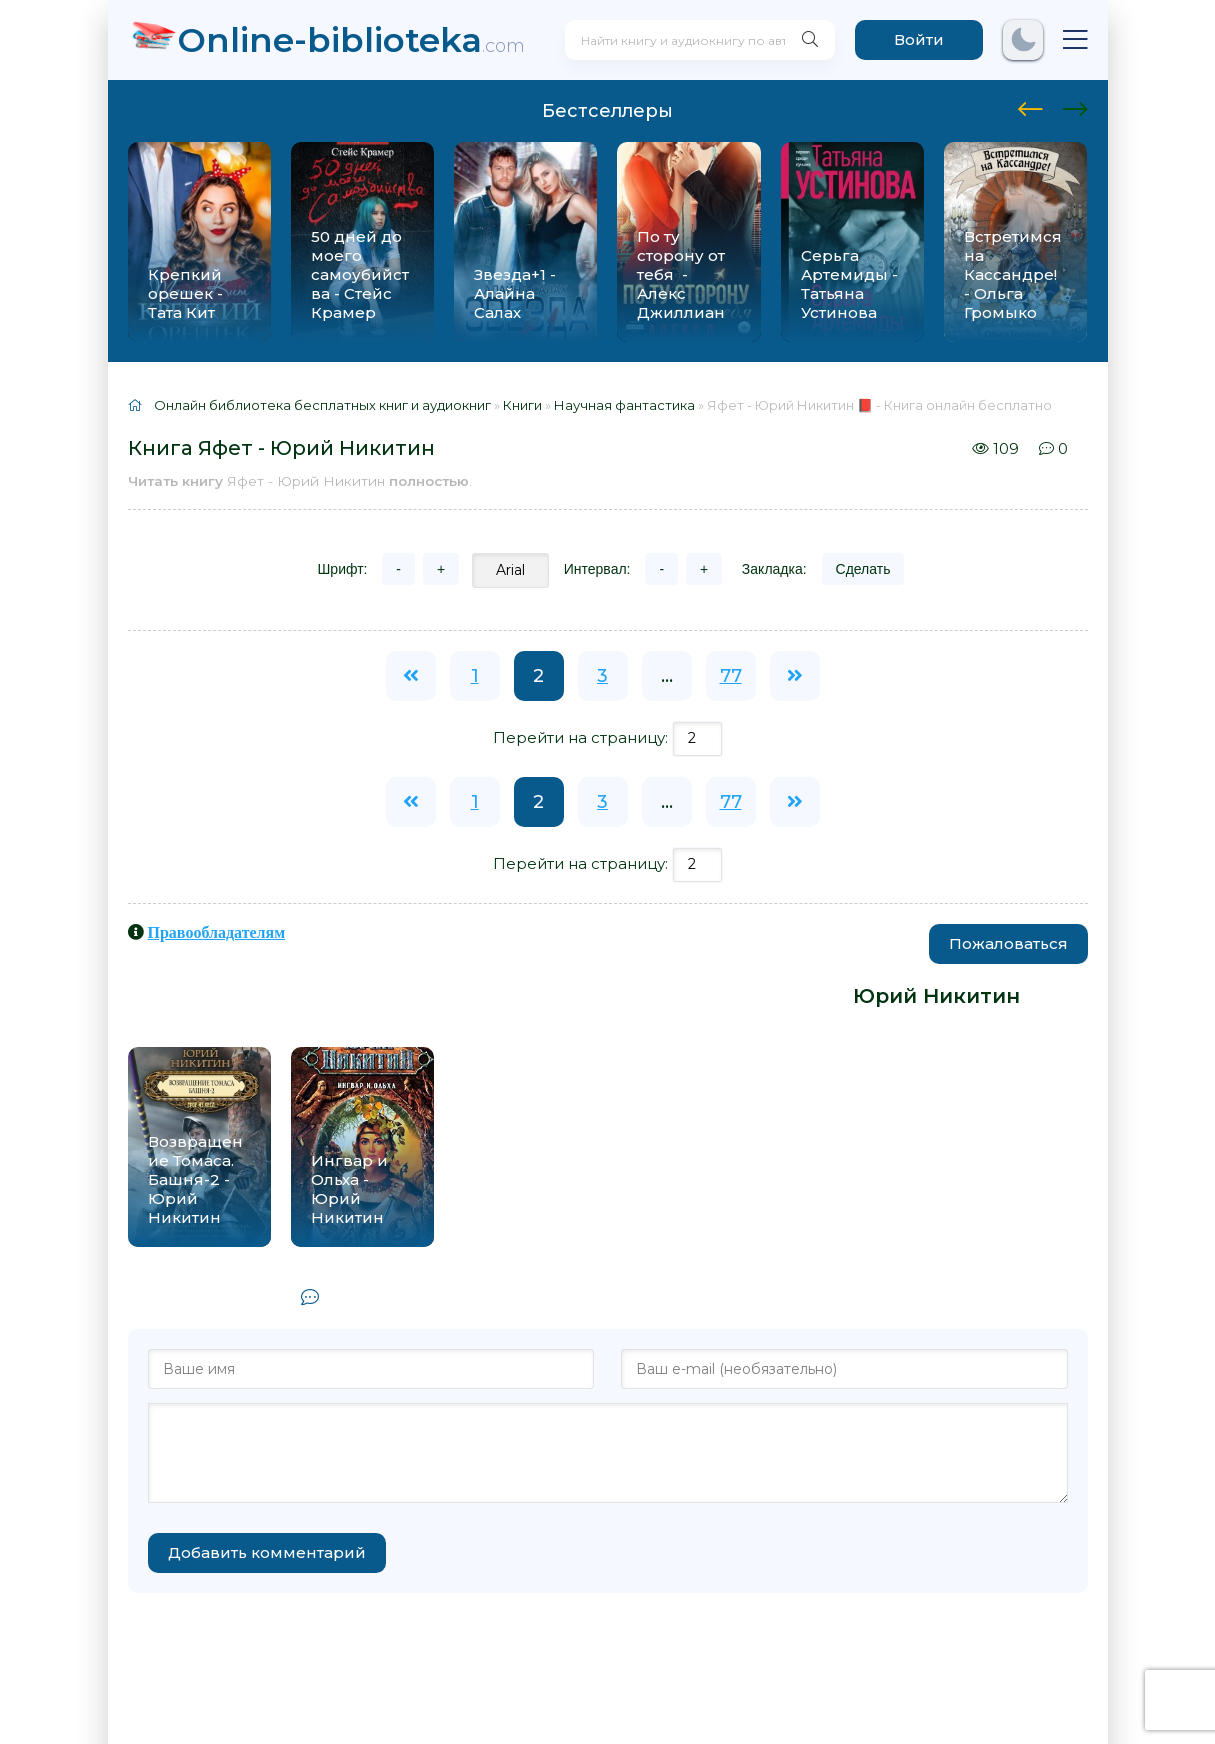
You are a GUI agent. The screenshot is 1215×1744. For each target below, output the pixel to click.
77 (731, 676)
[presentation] (1030, 106)
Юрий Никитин (936, 996)
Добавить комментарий (267, 1552)
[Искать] (808, 40)
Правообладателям (217, 932)
